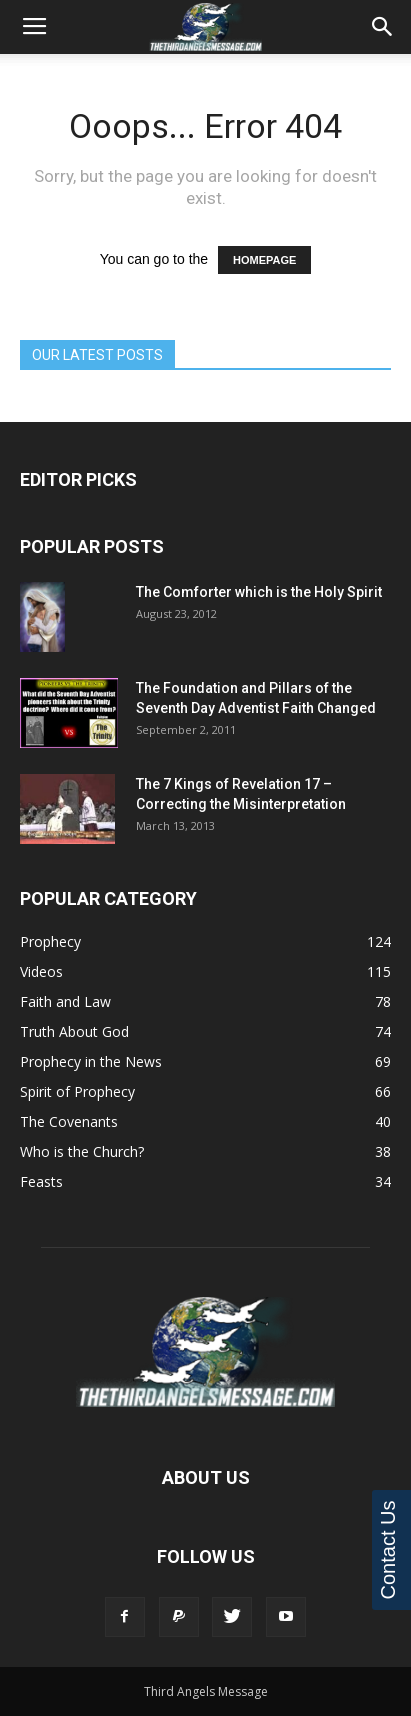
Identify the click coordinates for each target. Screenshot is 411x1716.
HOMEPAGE (264, 260)
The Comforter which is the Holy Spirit (259, 592)
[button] (383, 27)
